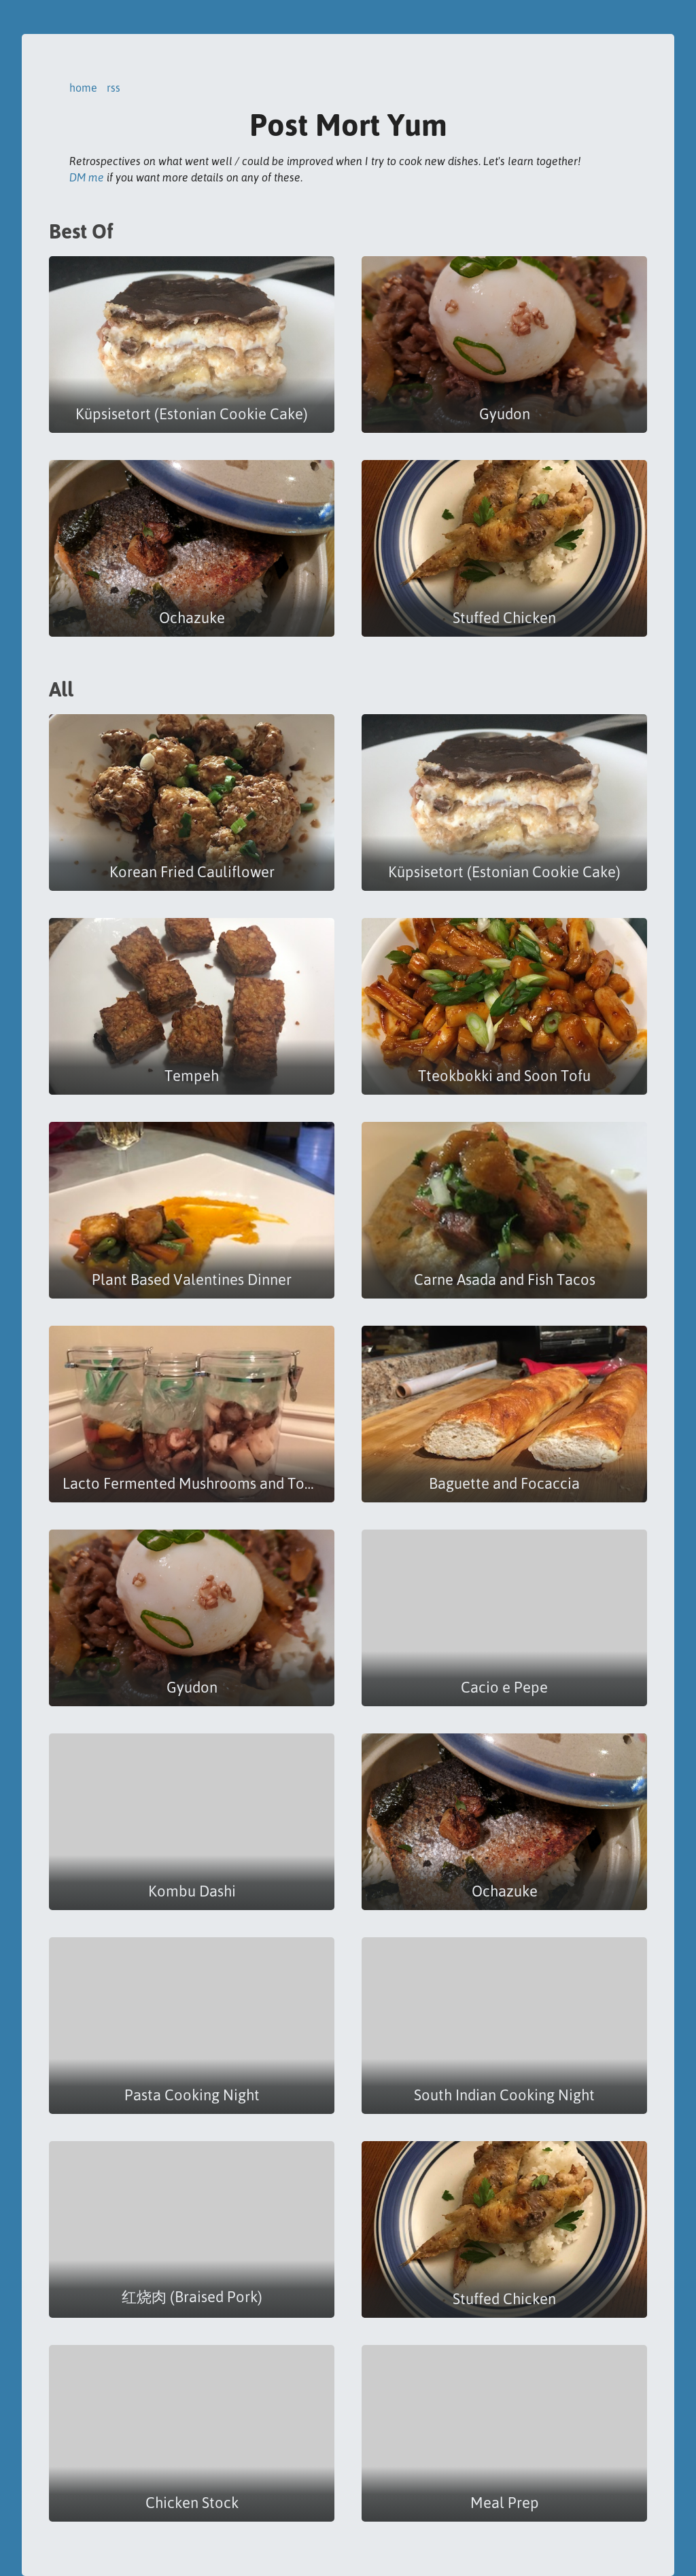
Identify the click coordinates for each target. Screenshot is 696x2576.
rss (113, 88)
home (83, 88)
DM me (86, 177)
